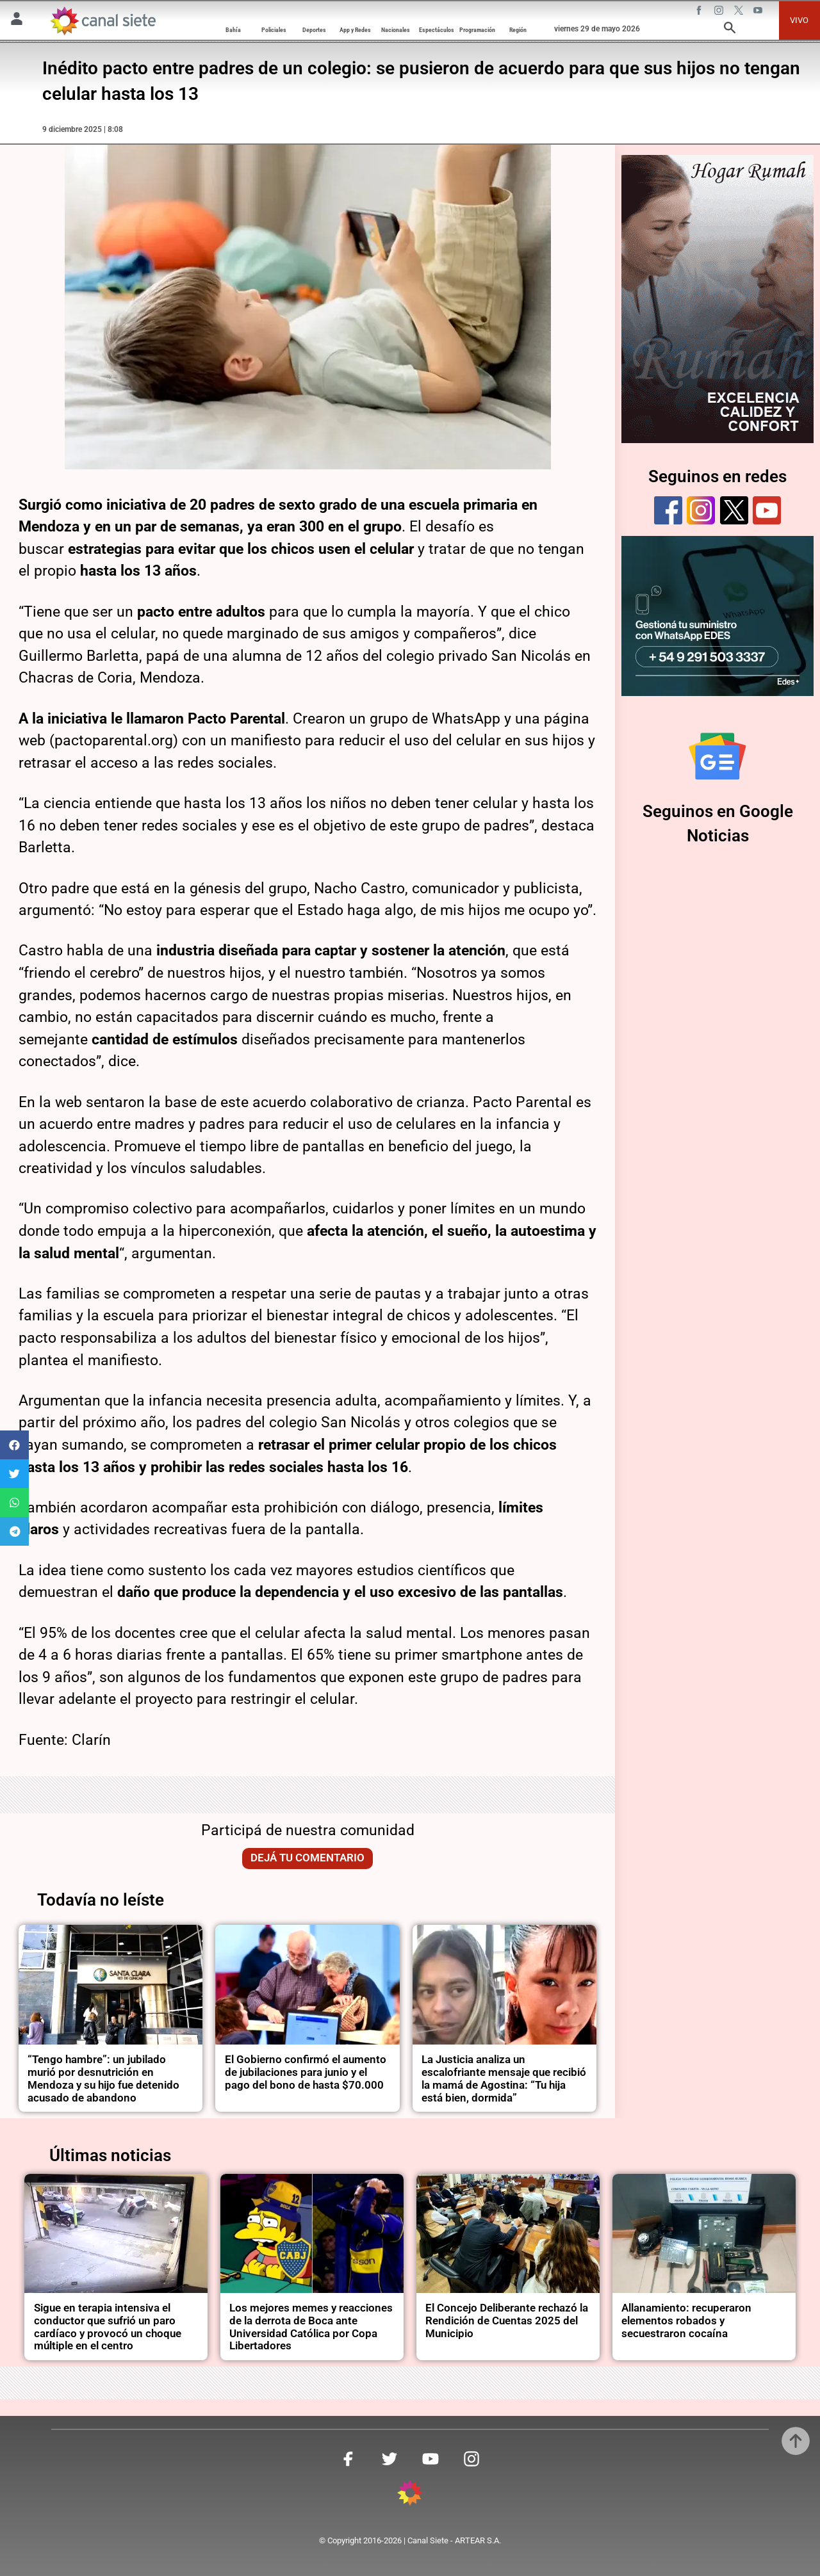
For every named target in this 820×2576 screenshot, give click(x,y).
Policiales (273, 30)
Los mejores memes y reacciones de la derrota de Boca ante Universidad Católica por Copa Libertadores (311, 2327)
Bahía (233, 30)
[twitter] (734, 510)
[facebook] (668, 510)
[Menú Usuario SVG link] (16, 21)
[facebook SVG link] (700, 12)
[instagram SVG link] (720, 12)
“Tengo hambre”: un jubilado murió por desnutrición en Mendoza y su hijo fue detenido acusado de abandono (103, 2079)
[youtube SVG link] (759, 12)
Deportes (314, 30)
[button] (14, 1444)
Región (518, 30)
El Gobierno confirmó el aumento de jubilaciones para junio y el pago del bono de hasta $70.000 (305, 2072)
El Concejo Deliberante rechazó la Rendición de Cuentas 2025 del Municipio (506, 2321)
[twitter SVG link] (740, 12)
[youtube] (766, 510)
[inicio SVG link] (410, 2495)
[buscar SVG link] (729, 30)
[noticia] (110, 1985)
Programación (477, 30)
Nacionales (395, 30)
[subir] (796, 2441)
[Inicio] (102, 20)
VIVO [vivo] (799, 20)
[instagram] (700, 510)
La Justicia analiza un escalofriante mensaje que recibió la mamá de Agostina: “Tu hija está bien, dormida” (504, 2079)
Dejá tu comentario (307, 1858)
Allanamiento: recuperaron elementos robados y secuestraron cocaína (686, 2321)
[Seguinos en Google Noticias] (717, 756)
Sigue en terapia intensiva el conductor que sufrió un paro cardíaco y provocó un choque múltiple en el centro (107, 2327)
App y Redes (355, 30)
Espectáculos (436, 30)
